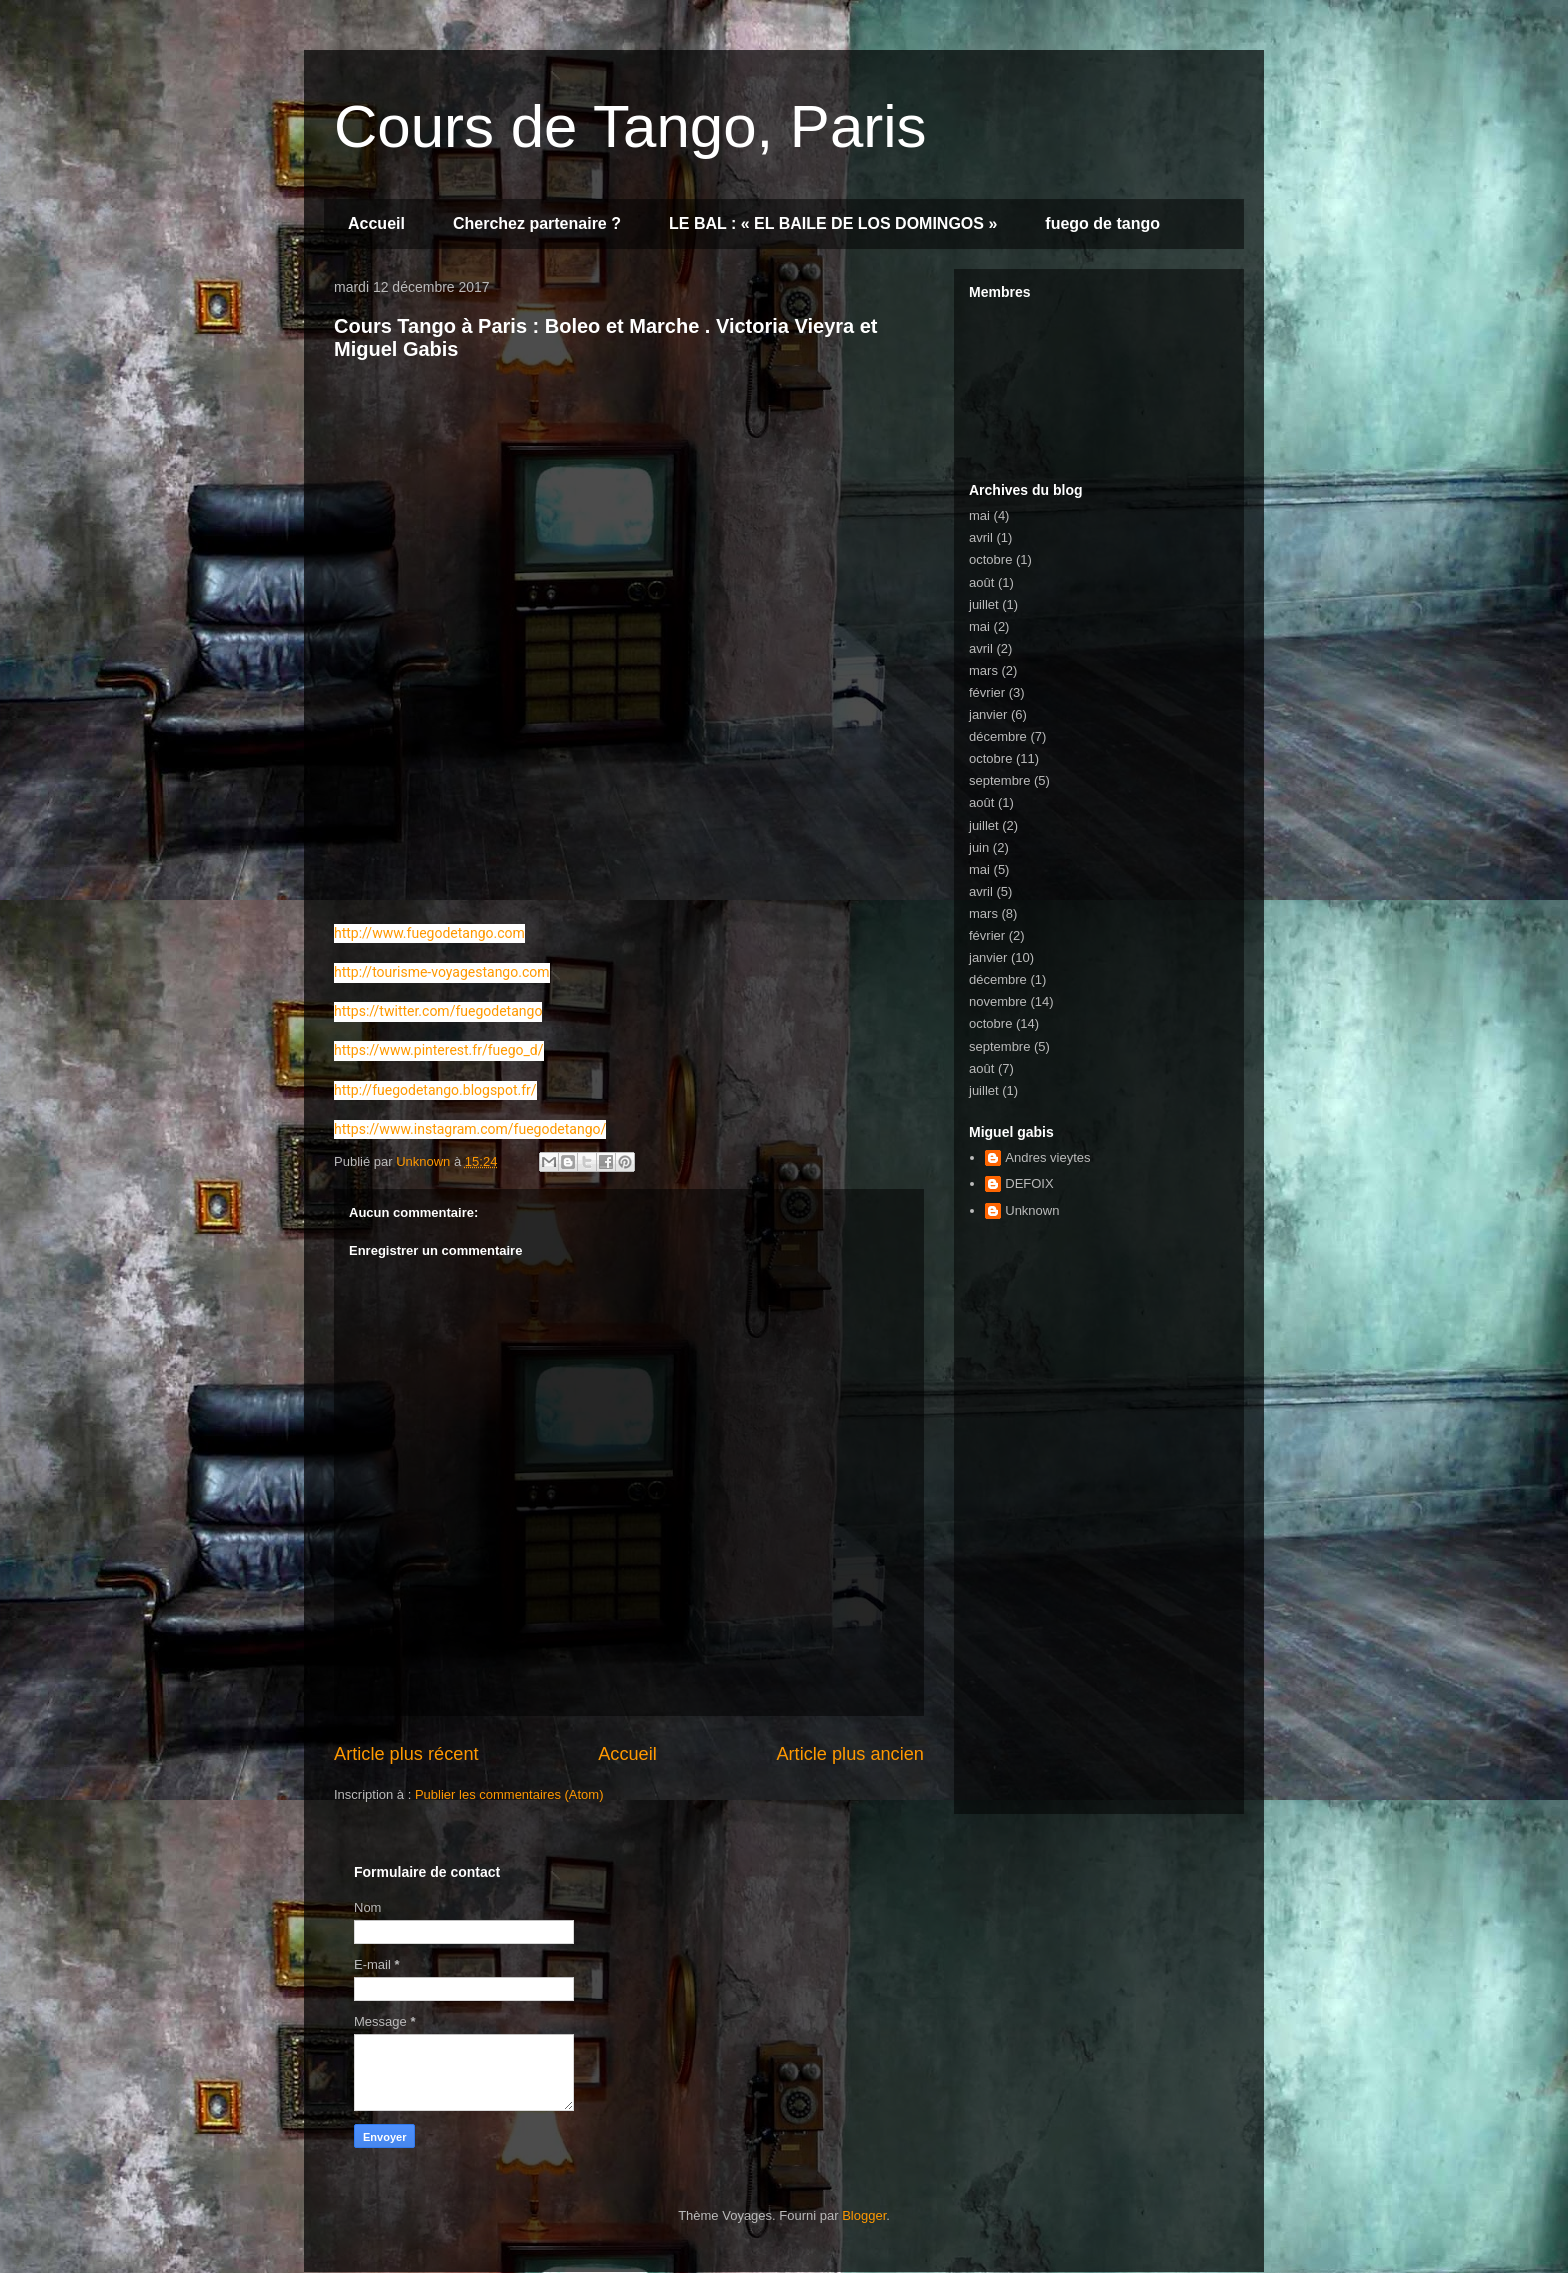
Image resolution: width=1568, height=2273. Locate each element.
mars (983, 670)
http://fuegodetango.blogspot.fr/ (435, 1090)
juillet (984, 604)
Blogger (864, 2215)
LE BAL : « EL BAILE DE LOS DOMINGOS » (833, 223)
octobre (990, 559)
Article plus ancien (850, 1754)
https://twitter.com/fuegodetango (438, 1011)
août (981, 582)
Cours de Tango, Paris (630, 126)
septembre (999, 780)
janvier (988, 714)
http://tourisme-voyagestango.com (442, 972)
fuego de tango (1102, 223)
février (987, 692)
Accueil (376, 223)
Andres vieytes (1047, 1157)
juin (979, 847)
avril (981, 537)
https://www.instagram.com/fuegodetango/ (470, 1129)
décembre (998, 736)
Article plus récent (406, 1754)
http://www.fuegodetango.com (429, 933)
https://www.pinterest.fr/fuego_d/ (439, 1050)
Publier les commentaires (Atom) (509, 1794)
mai (979, 515)
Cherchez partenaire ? (537, 223)
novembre (998, 1001)
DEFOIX (1029, 1183)
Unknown (1032, 1210)
